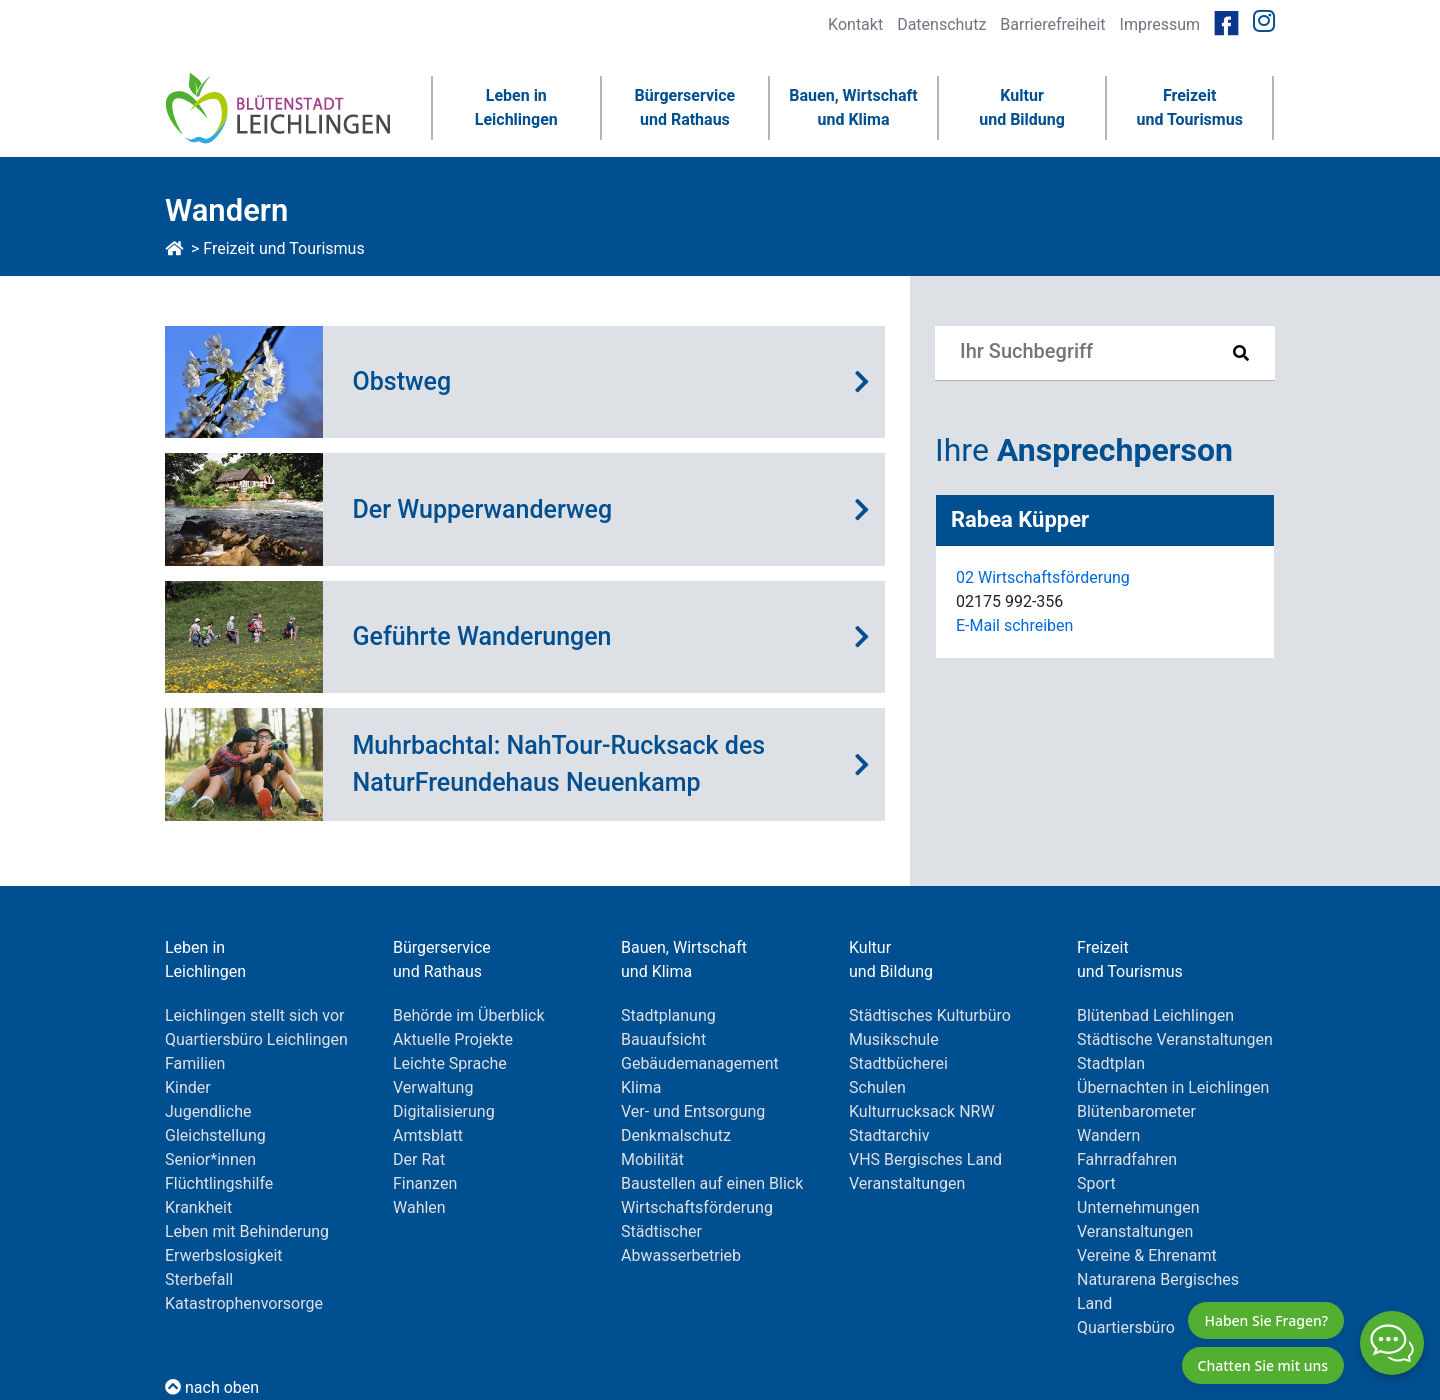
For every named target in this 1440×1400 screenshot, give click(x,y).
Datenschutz (941, 24)
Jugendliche (208, 1111)
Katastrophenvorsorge (244, 1303)
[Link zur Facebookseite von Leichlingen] (1226, 21)
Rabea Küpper (1020, 519)
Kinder (188, 1087)
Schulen (877, 1087)
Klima (641, 1087)
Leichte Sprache (450, 1063)
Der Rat (419, 1159)
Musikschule (894, 1039)
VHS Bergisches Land (925, 1159)
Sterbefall (199, 1279)
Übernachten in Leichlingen (1173, 1087)
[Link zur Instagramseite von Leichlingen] (1264, 21)
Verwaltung (433, 1087)
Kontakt (855, 24)
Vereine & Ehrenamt (1147, 1255)
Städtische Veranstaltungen (1175, 1039)
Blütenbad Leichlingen (1155, 1015)
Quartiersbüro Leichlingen (256, 1039)
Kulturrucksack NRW (922, 1111)
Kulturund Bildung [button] (1022, 107)
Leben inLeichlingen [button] (516, 107)
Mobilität (652, 1159)
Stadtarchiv (889, 1135)
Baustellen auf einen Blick (712, 1183)
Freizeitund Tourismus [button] (1189, 107)
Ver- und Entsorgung (693, 1111)
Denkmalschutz (676, 1135)
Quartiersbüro (1126, 1327)
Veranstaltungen (907, 1183)
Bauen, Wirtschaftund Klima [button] (853, 107)
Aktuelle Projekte (453, 1039)
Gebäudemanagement (700, 1063)
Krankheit (198, 1207)
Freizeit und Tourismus (283, 248)
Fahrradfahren (1127, 1159)
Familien (195, 1063)
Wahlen (419, 1207)
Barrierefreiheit (1052, 24)
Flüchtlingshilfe (219, 1183)
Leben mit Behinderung (247, 1231)
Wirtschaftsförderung (697, 1207)
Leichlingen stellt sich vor (255, 1015)
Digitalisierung (444, 1111)
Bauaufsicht (663, 1039)
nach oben (212, 1387)
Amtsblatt (428, 1135)
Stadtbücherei (898, 1063)
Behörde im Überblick (469, 1015)
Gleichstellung (215, 1135)
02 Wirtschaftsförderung (1043, 577)
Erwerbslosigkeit (224, 1255)
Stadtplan (1111, 1063)
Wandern (1108, 1135)
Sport (1096, 1183)
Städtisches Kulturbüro (930, 1015)
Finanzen (425, 1183)
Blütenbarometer (1136, 1111)
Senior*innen (210, 1159)
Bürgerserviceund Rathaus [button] (685, 107)
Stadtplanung (668, 1015)
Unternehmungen (1138, 1207)
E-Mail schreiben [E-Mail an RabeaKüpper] (1014, 625)
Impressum (1160, 24)
